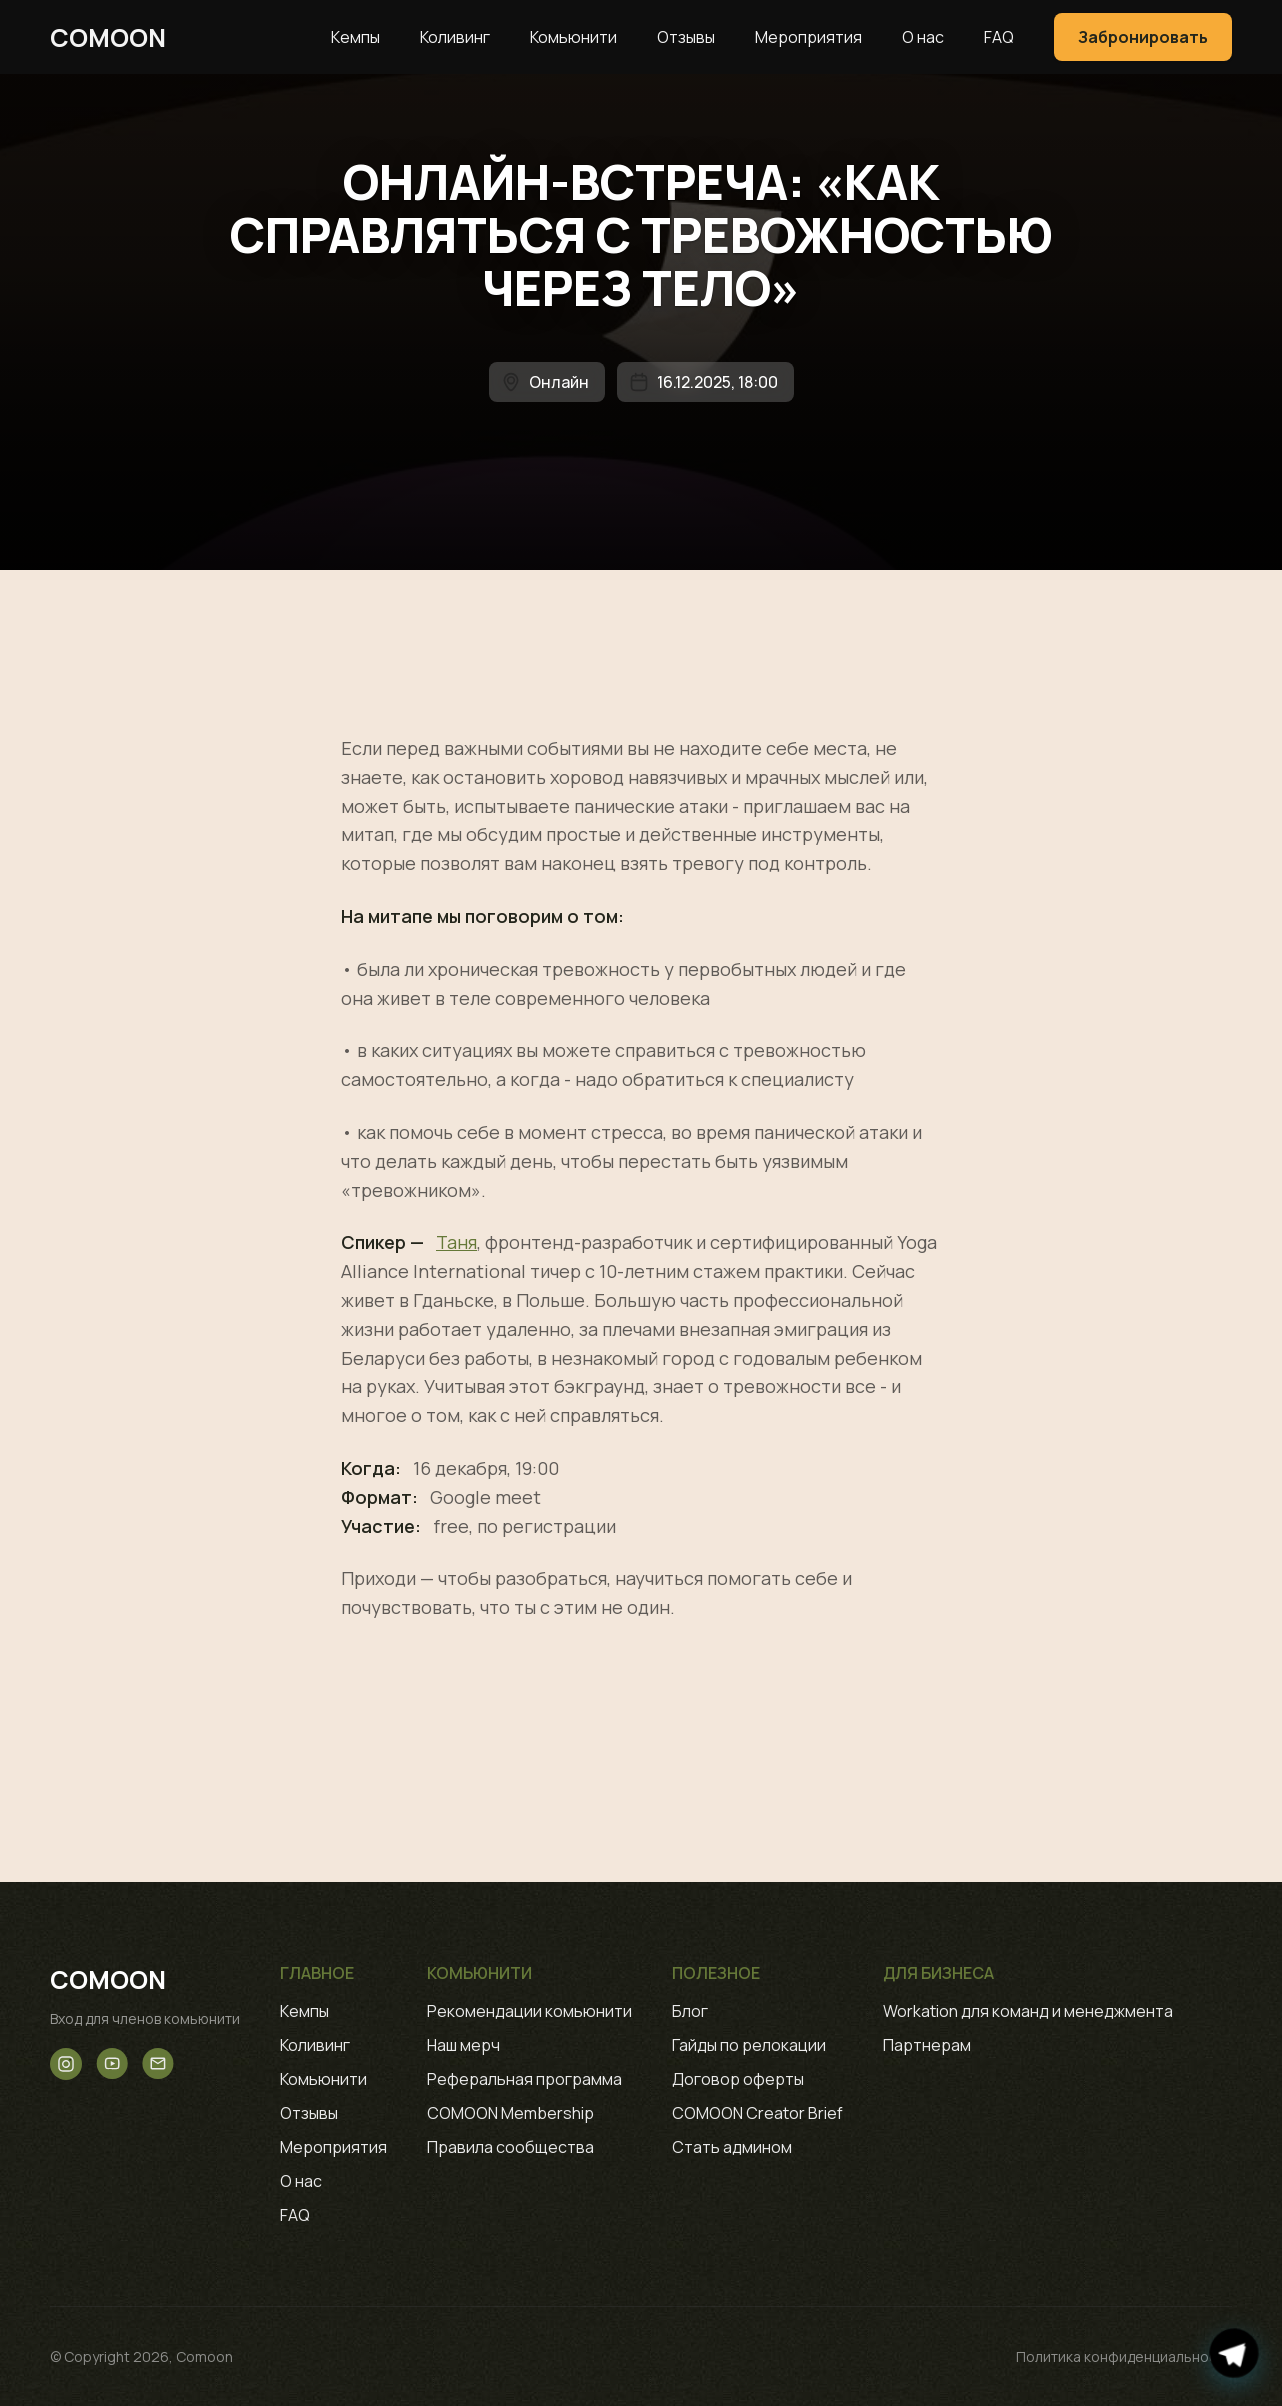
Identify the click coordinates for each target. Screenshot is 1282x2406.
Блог (690, 2011)
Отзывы (686, 37)
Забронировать (1143, 37)
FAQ (999, 37)
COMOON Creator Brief (757, 2113)
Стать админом (732, 2147)
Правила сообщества (510, 2147)
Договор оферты (738, 2079)
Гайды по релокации (749, 2045)
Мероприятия (808, 37)
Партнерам (927, 2045)
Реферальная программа (524, 2079)
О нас (923, 37)
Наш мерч (463, 2045)
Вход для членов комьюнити (145, 2018)
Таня (456, 1242)
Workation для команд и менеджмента (1028, 2011)
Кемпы (355, 37)
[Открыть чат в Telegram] (1234, 2353)
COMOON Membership (510, 2113)
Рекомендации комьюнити (529, 2011)
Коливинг (455, 37)
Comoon (108, 37)
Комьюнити (573, 37)
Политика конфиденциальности (1124, 2356)
